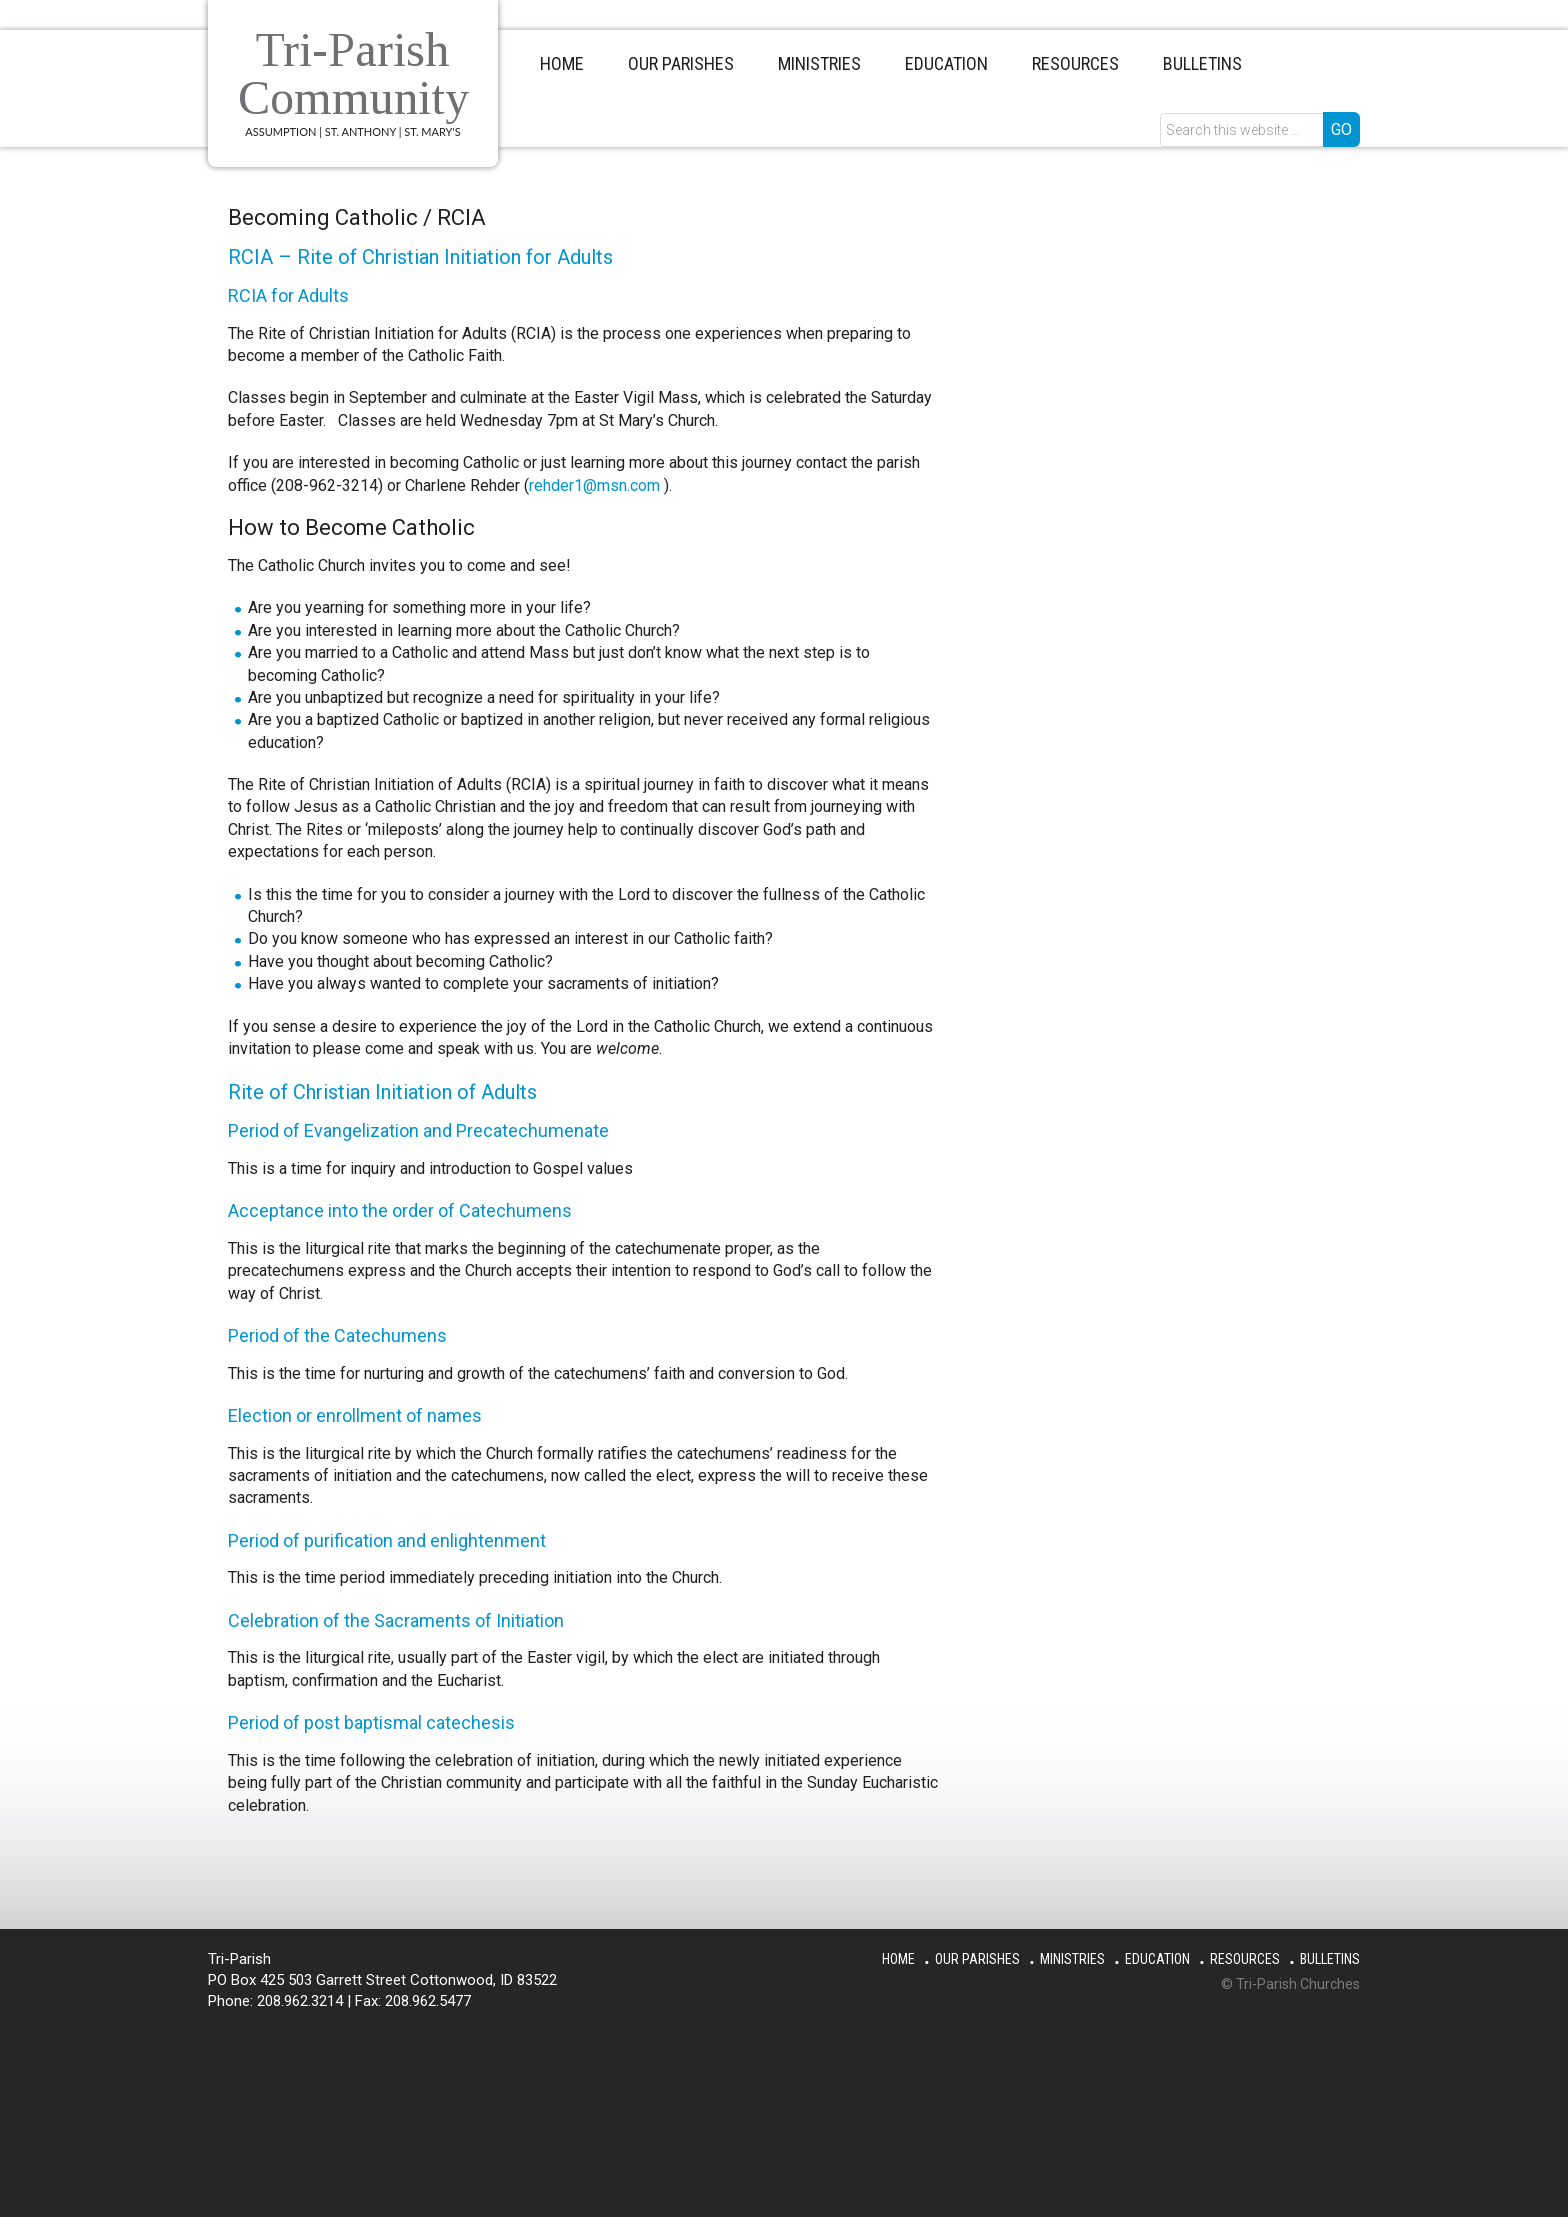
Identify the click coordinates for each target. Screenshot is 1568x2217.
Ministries (1072, 1959)
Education (1157, 1959)
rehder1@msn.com (594, 485)
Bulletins (1330, 1959)
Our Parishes (977, 1959)
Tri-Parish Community (354, 73)
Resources (1245, 1959)
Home (898, 1959)
